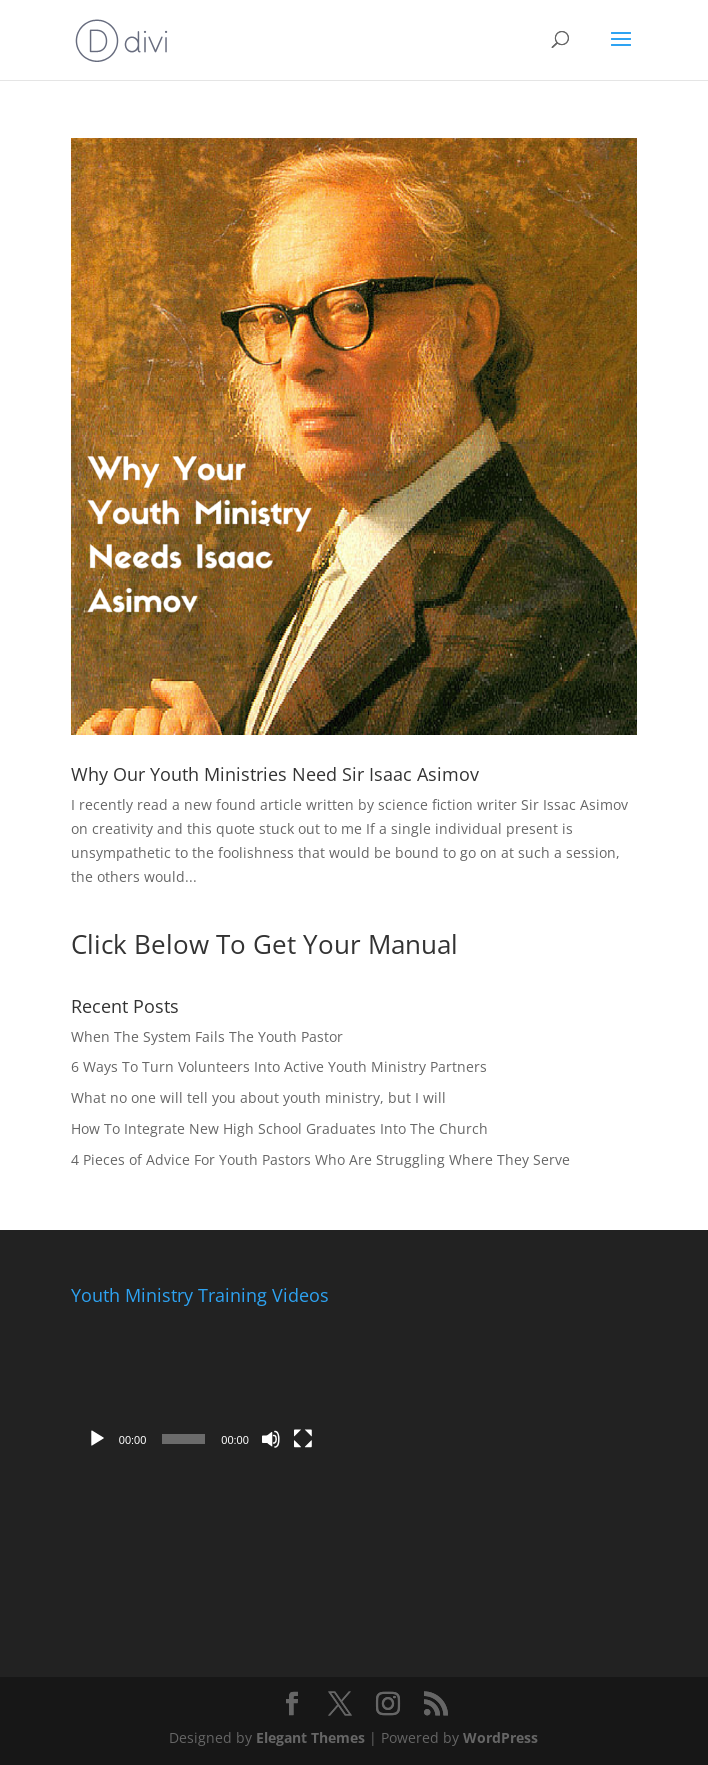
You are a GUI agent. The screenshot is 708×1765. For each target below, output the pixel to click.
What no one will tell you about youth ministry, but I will (258, 1097)
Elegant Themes (310, 1737)
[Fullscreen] (303, 1439)
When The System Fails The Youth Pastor (207, 1036)
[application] (200, 1386)
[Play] (97, 1439)
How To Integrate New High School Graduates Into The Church (279, 1128)
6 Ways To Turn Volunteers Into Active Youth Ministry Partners (279, 1066)
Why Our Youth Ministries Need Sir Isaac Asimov (275, 774)
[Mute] (271, 1439)
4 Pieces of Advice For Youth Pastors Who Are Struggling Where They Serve (320, 1159)
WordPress (500, 1737)
